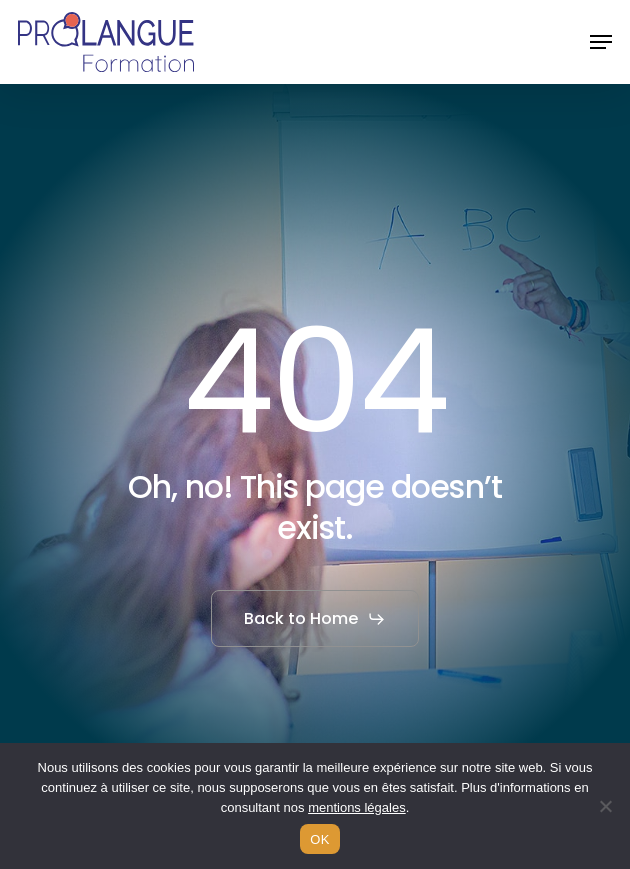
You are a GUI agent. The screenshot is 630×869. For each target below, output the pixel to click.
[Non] (605, 806)
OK (319, 839)
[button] (601, 42)
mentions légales (357, 807)
